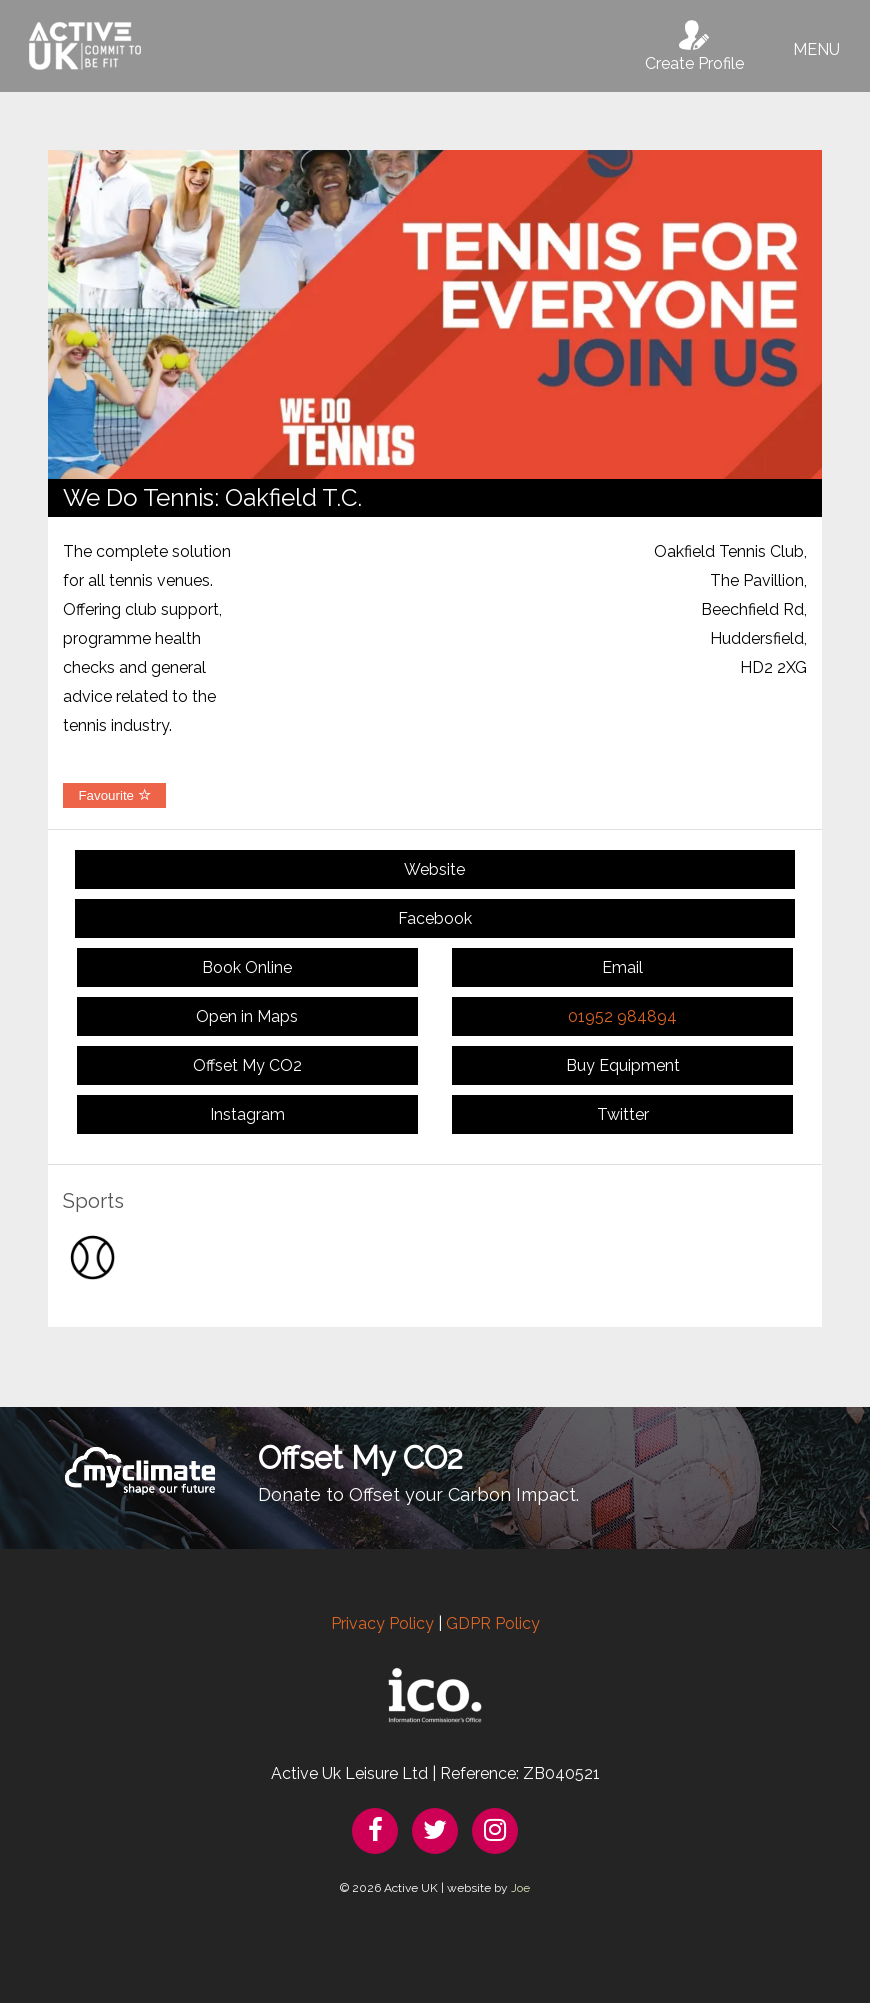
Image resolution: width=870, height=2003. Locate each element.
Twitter (623, 1114)
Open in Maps (247, 1016)
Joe (520, 1888)
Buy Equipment (623, 1065)
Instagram (247, 1114)
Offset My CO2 (247, 1065)
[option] (435, 314)
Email (622, 967)
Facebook (435, 918)
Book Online (247, 967)
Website (434, 869)
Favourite (114, 795)
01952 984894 (622, 1016)
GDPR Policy (493, 1623)
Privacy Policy (382, 1623)
